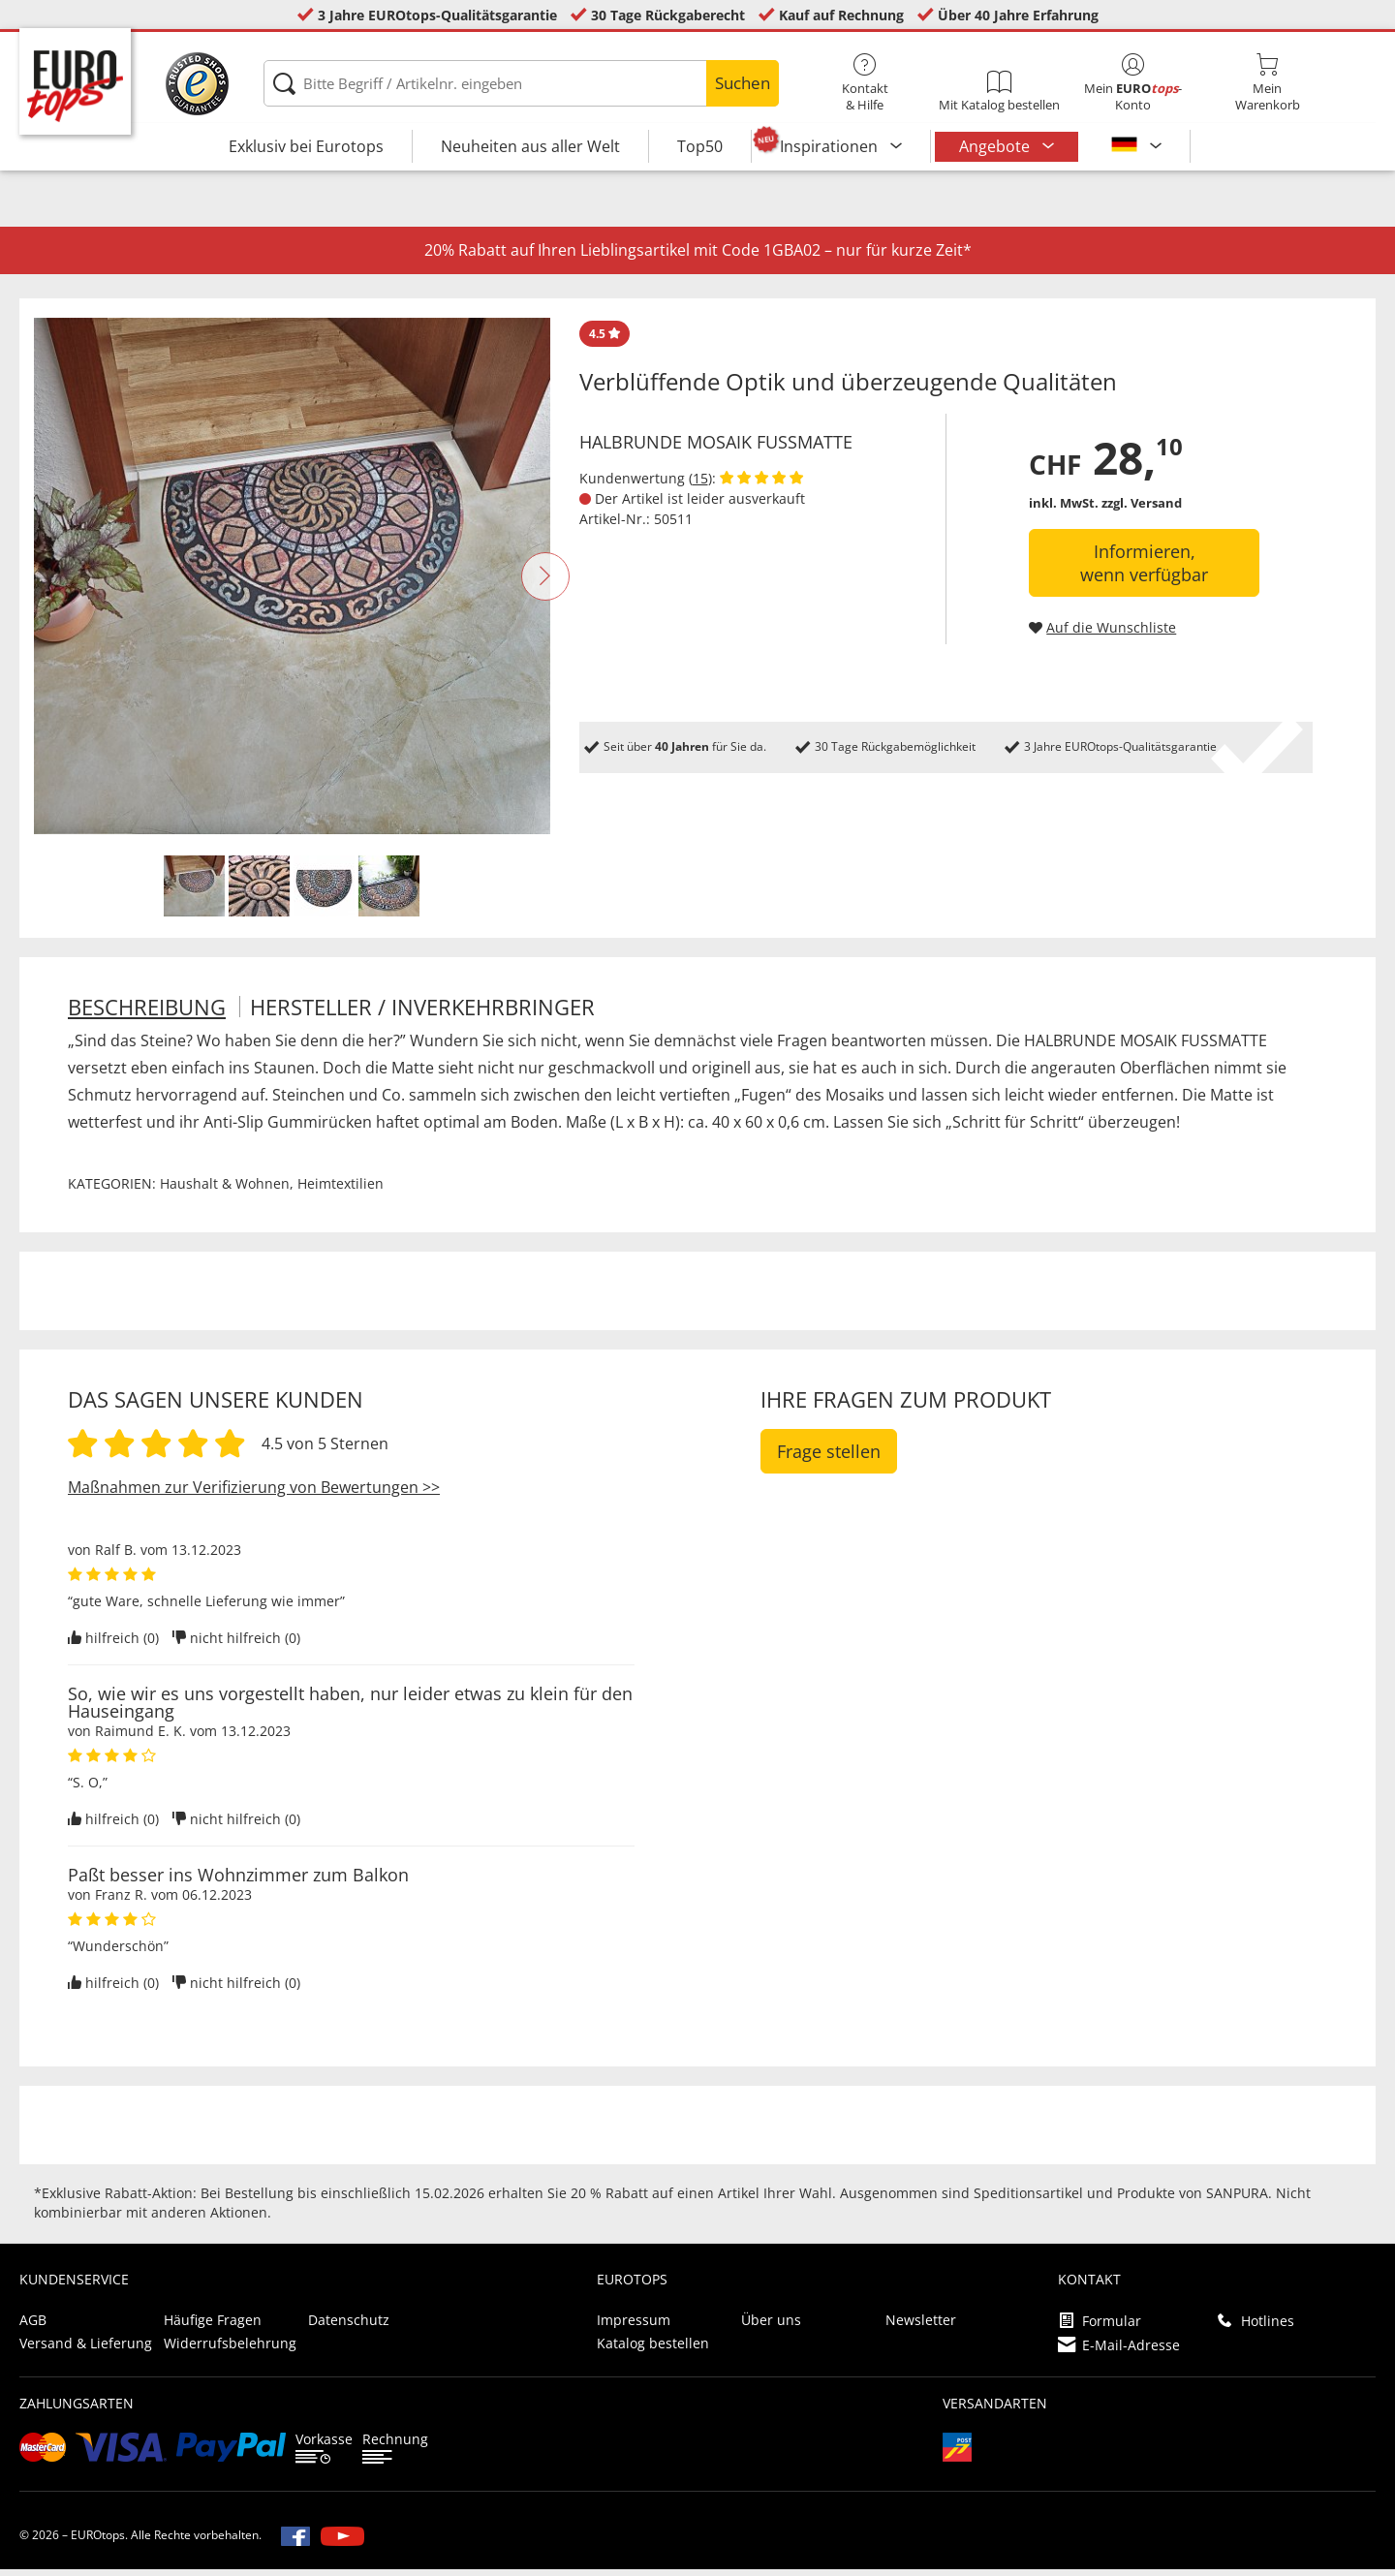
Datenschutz (348, 2326)
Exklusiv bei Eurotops (306, 146)
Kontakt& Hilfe (865, 83)
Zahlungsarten (76, 2410)
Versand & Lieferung (85, 2350)
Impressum (633, 2326)
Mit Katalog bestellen (999, 91)
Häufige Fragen (213, 2326)
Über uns (771, 2326)
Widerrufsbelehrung (230, 2350)
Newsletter (920, 2326)
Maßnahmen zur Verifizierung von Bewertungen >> (254, 1494)
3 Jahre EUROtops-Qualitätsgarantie (437, 15)
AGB (32, 2326)
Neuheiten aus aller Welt (530, 146)
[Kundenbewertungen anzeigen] (761, 485)
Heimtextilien (340, 1190)
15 (700, 485)
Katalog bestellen (653, 2350)
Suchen (742, 83)
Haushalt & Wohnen (225, 1190)
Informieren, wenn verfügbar (1144, 569)
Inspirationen (831, 146)
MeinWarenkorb (1267, 83)
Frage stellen (829, 1458)
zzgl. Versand (1141, 509)
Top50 (700, 146)
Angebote (996, 146)
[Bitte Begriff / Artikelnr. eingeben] (521, 83)
